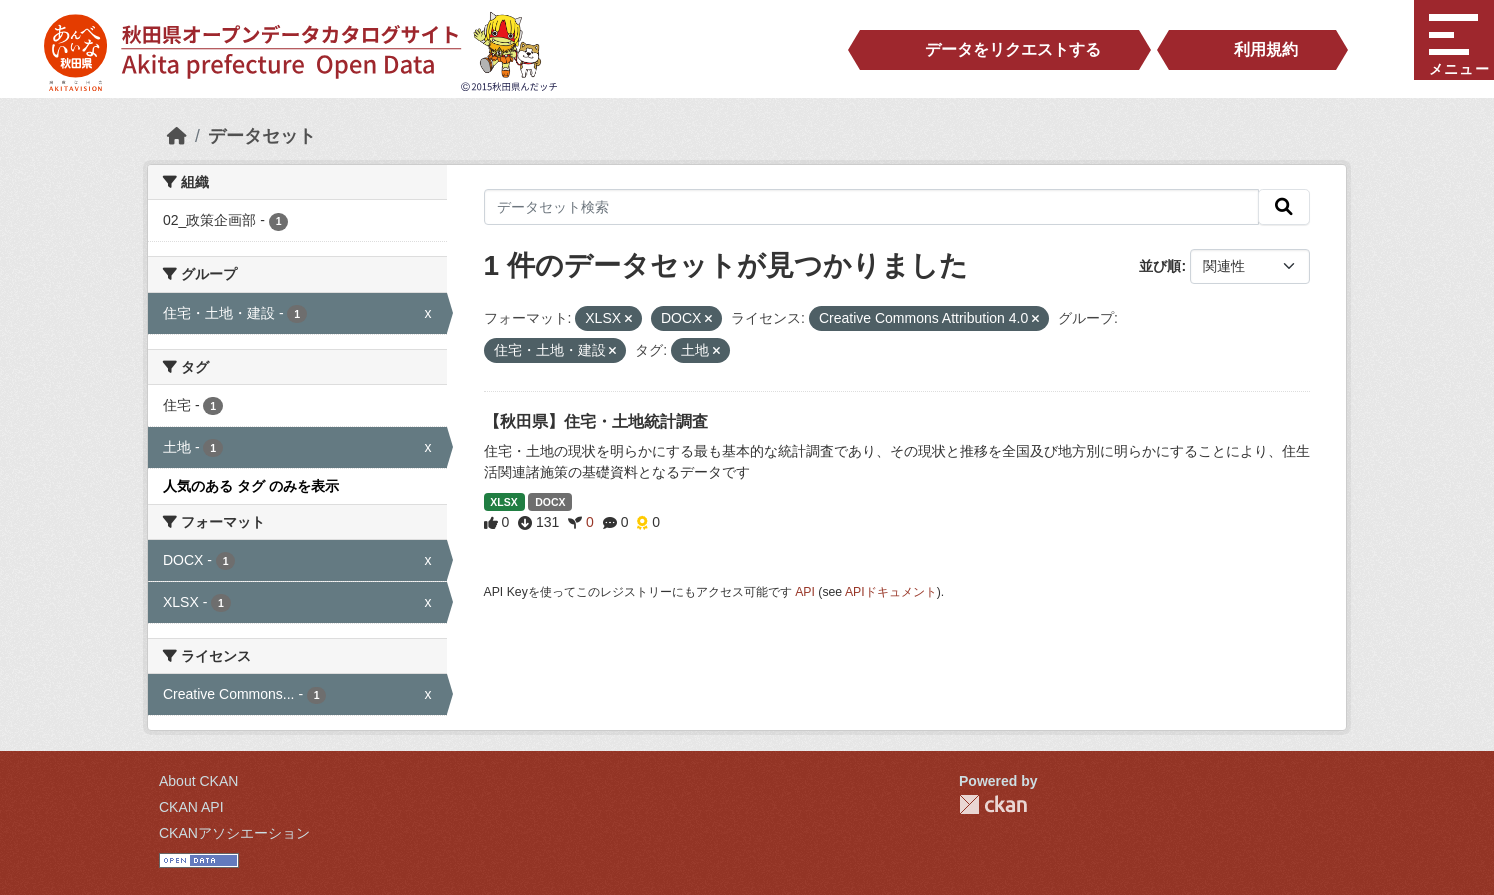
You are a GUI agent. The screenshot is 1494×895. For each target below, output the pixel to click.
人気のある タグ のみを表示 (251, 486)
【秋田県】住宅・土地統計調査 (596, 421)
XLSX (503, 502)
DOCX (550, 502)
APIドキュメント (891, 592)
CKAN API (191, 807)
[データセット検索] (872, 207)
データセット (262, 136)
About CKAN (198, 781)
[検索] (1284, 207)
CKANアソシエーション (234, 833)
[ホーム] (177, 136)
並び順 (1160, 266)
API (805, 592)
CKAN (993, 804)
